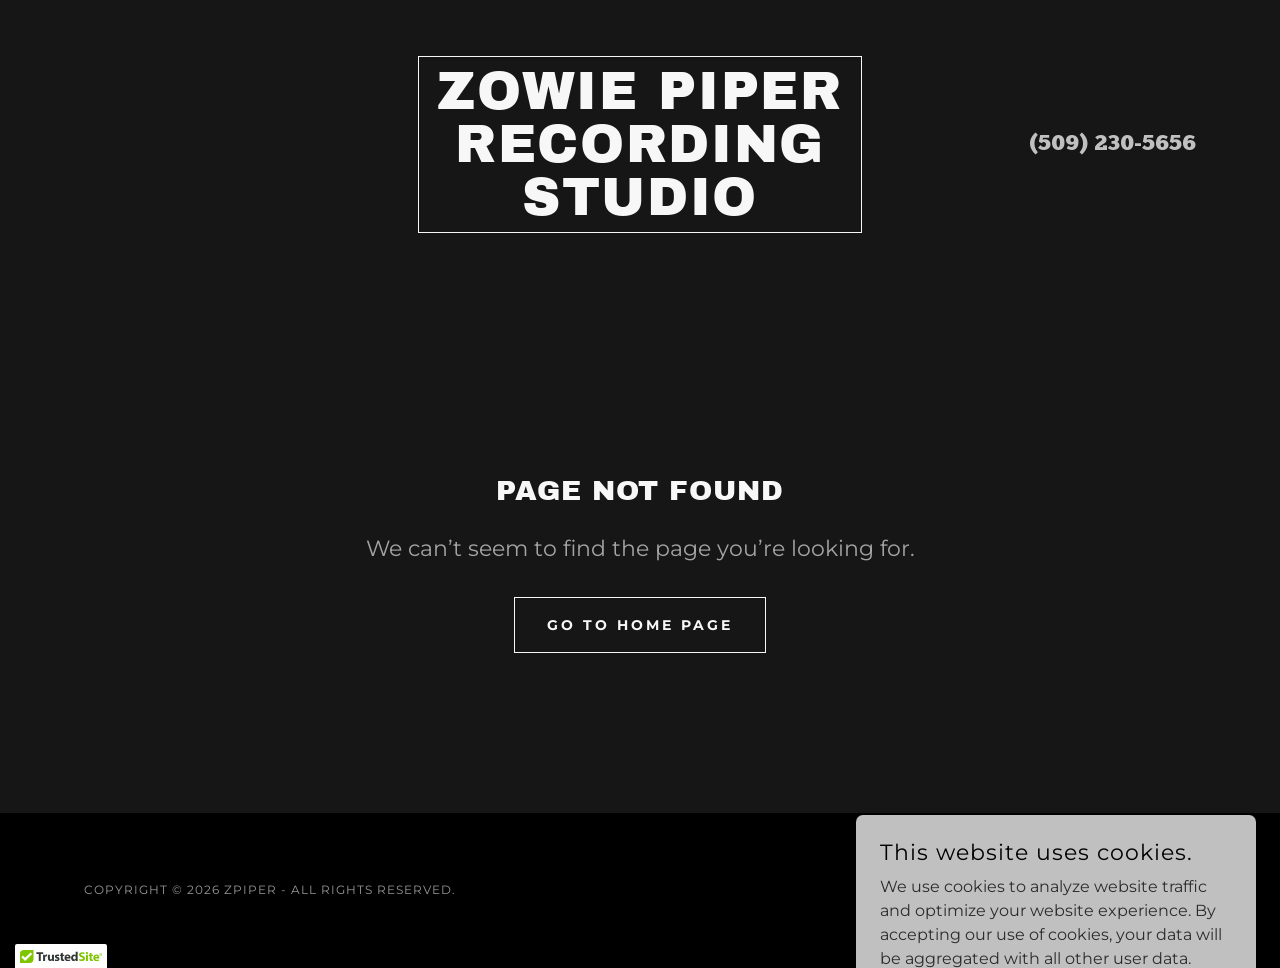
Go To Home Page (640, 625)
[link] (640, 209)
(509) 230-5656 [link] (1112, 144)
